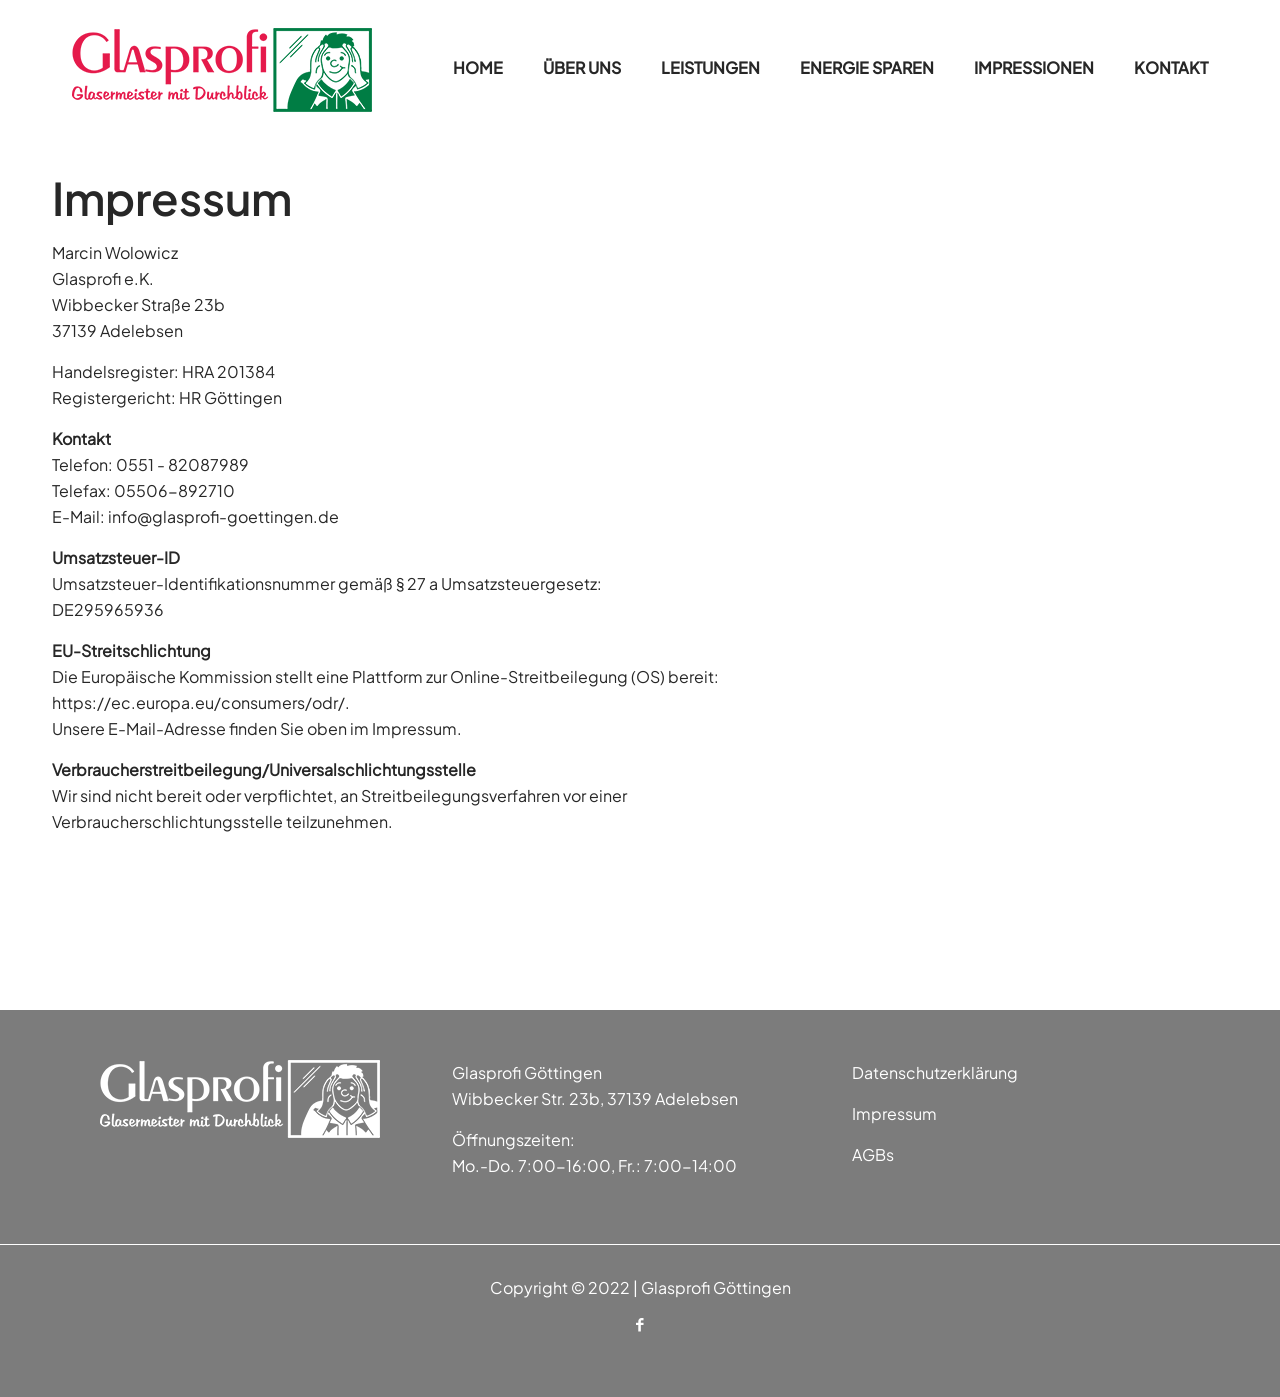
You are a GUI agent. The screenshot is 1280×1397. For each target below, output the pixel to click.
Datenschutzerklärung (935, 1072)
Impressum (894, 1113)
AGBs (873, 1154)
